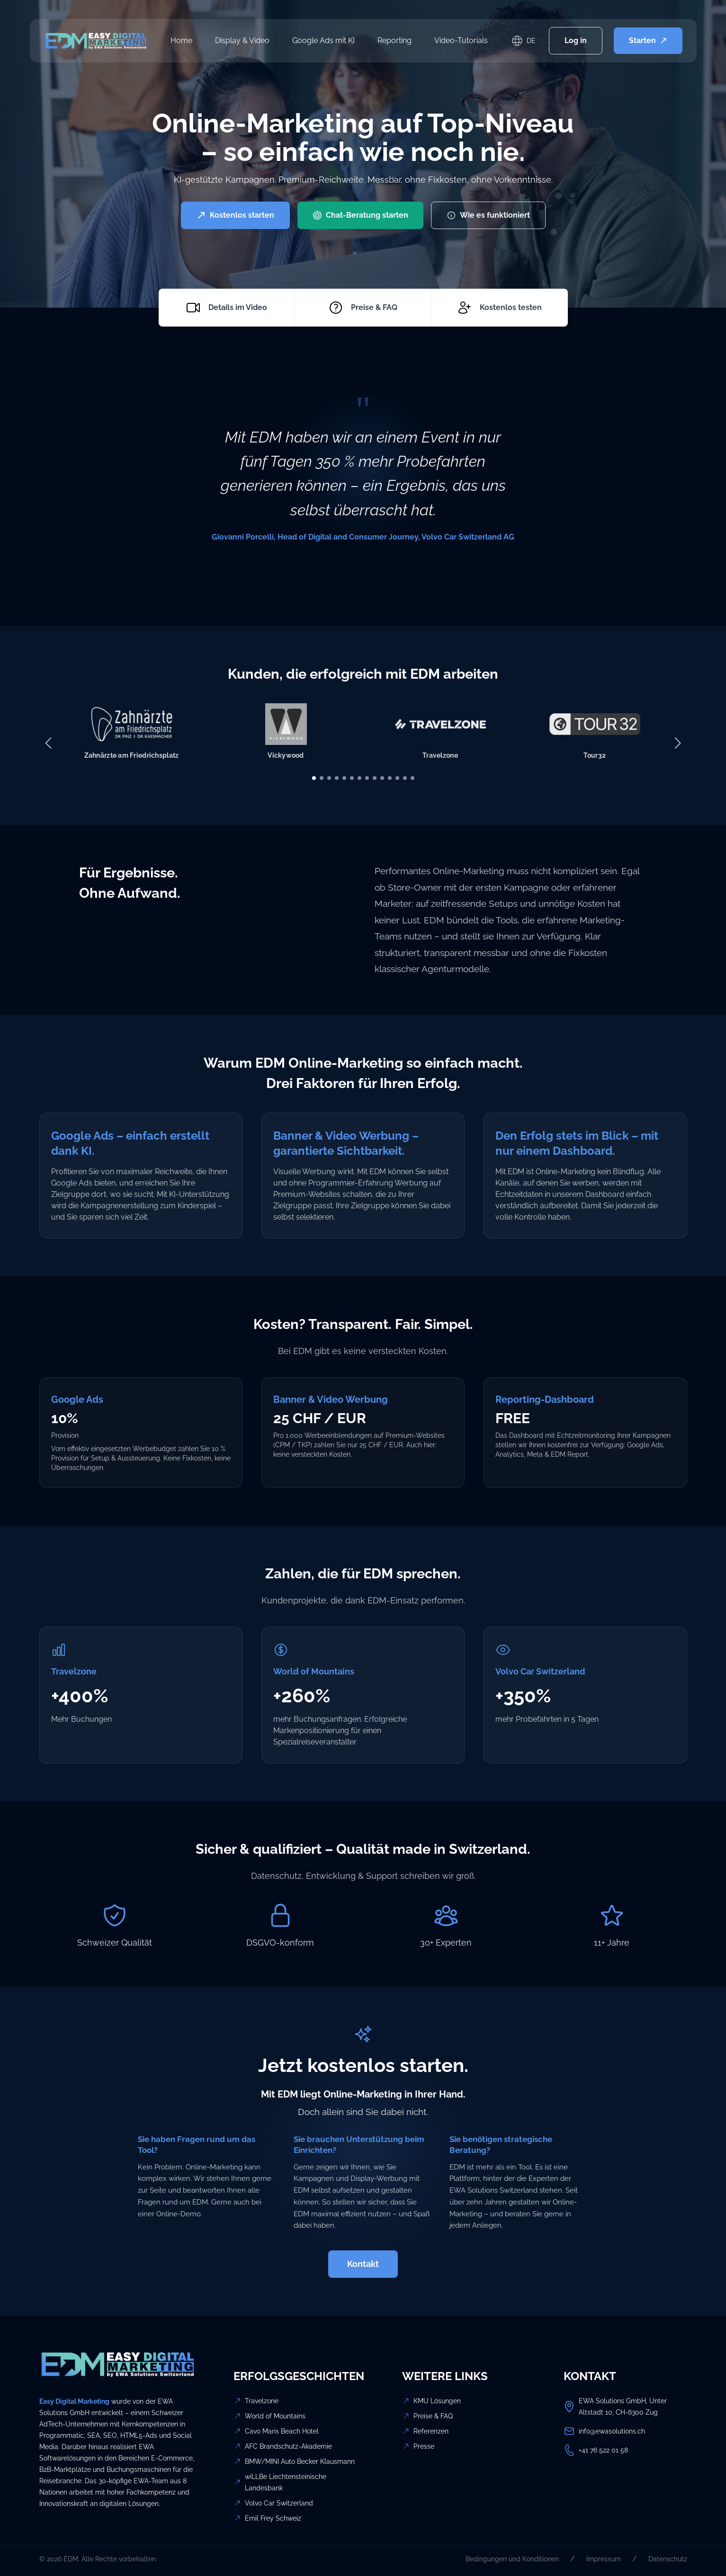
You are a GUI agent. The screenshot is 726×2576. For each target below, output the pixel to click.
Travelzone (261, 2401)
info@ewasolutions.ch (612, 2431)
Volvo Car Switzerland (279, 2503)
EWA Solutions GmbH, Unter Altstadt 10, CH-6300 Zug (623, 2406)
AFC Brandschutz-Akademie (288, 2446)
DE (531, 40)
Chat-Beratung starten (360, 215)
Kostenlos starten (235, 215)
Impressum (603, 2559)
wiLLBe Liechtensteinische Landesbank (285, 2482)
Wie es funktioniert (488, 215)
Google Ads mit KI (323, 40)
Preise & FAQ (433, 2416)
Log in (576, 40)
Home (181, 40)
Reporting (394, 40)
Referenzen (430, 2431)
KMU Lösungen (437, 2401)
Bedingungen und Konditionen (512, 2559)
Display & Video (242, 40)
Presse (423, 2446)
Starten (648, 40)
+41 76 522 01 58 (603, 2450)
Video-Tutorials (461, 40)
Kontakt (363, 2264)
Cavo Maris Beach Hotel (282, 2431)
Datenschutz (667, 2559)
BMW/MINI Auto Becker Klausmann (300, 2461)
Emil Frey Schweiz (273, 2518)
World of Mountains (275, 2416)
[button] (314, 778)
